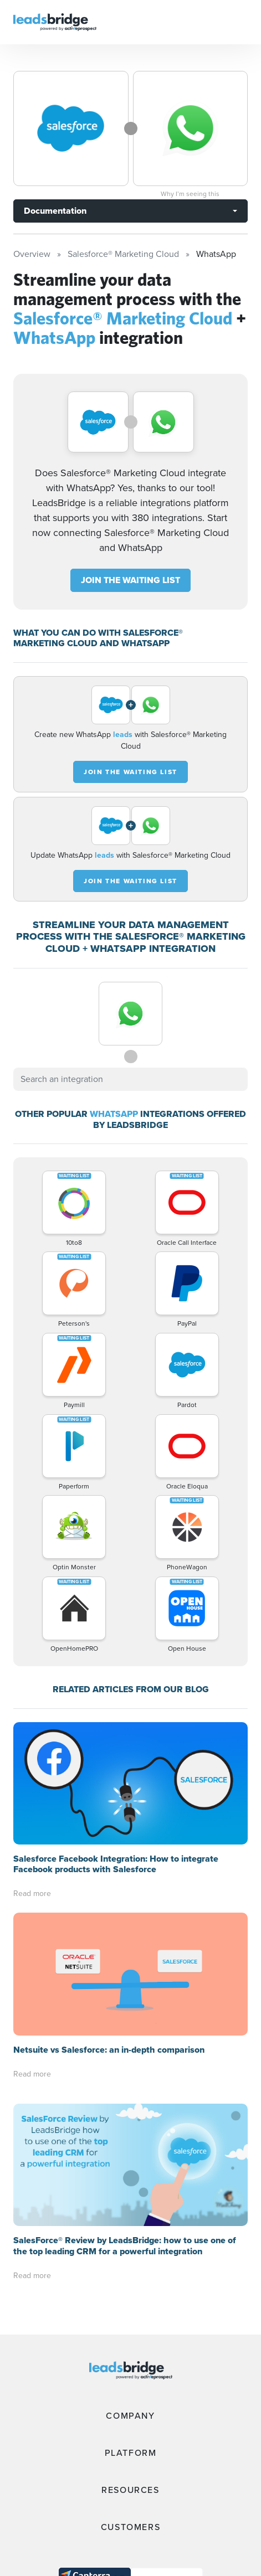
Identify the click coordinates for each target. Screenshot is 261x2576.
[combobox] (130, 1079)
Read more (32, 1893)
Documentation (55, 210)
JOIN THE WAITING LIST (130, 580)
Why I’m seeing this (190, 193)
